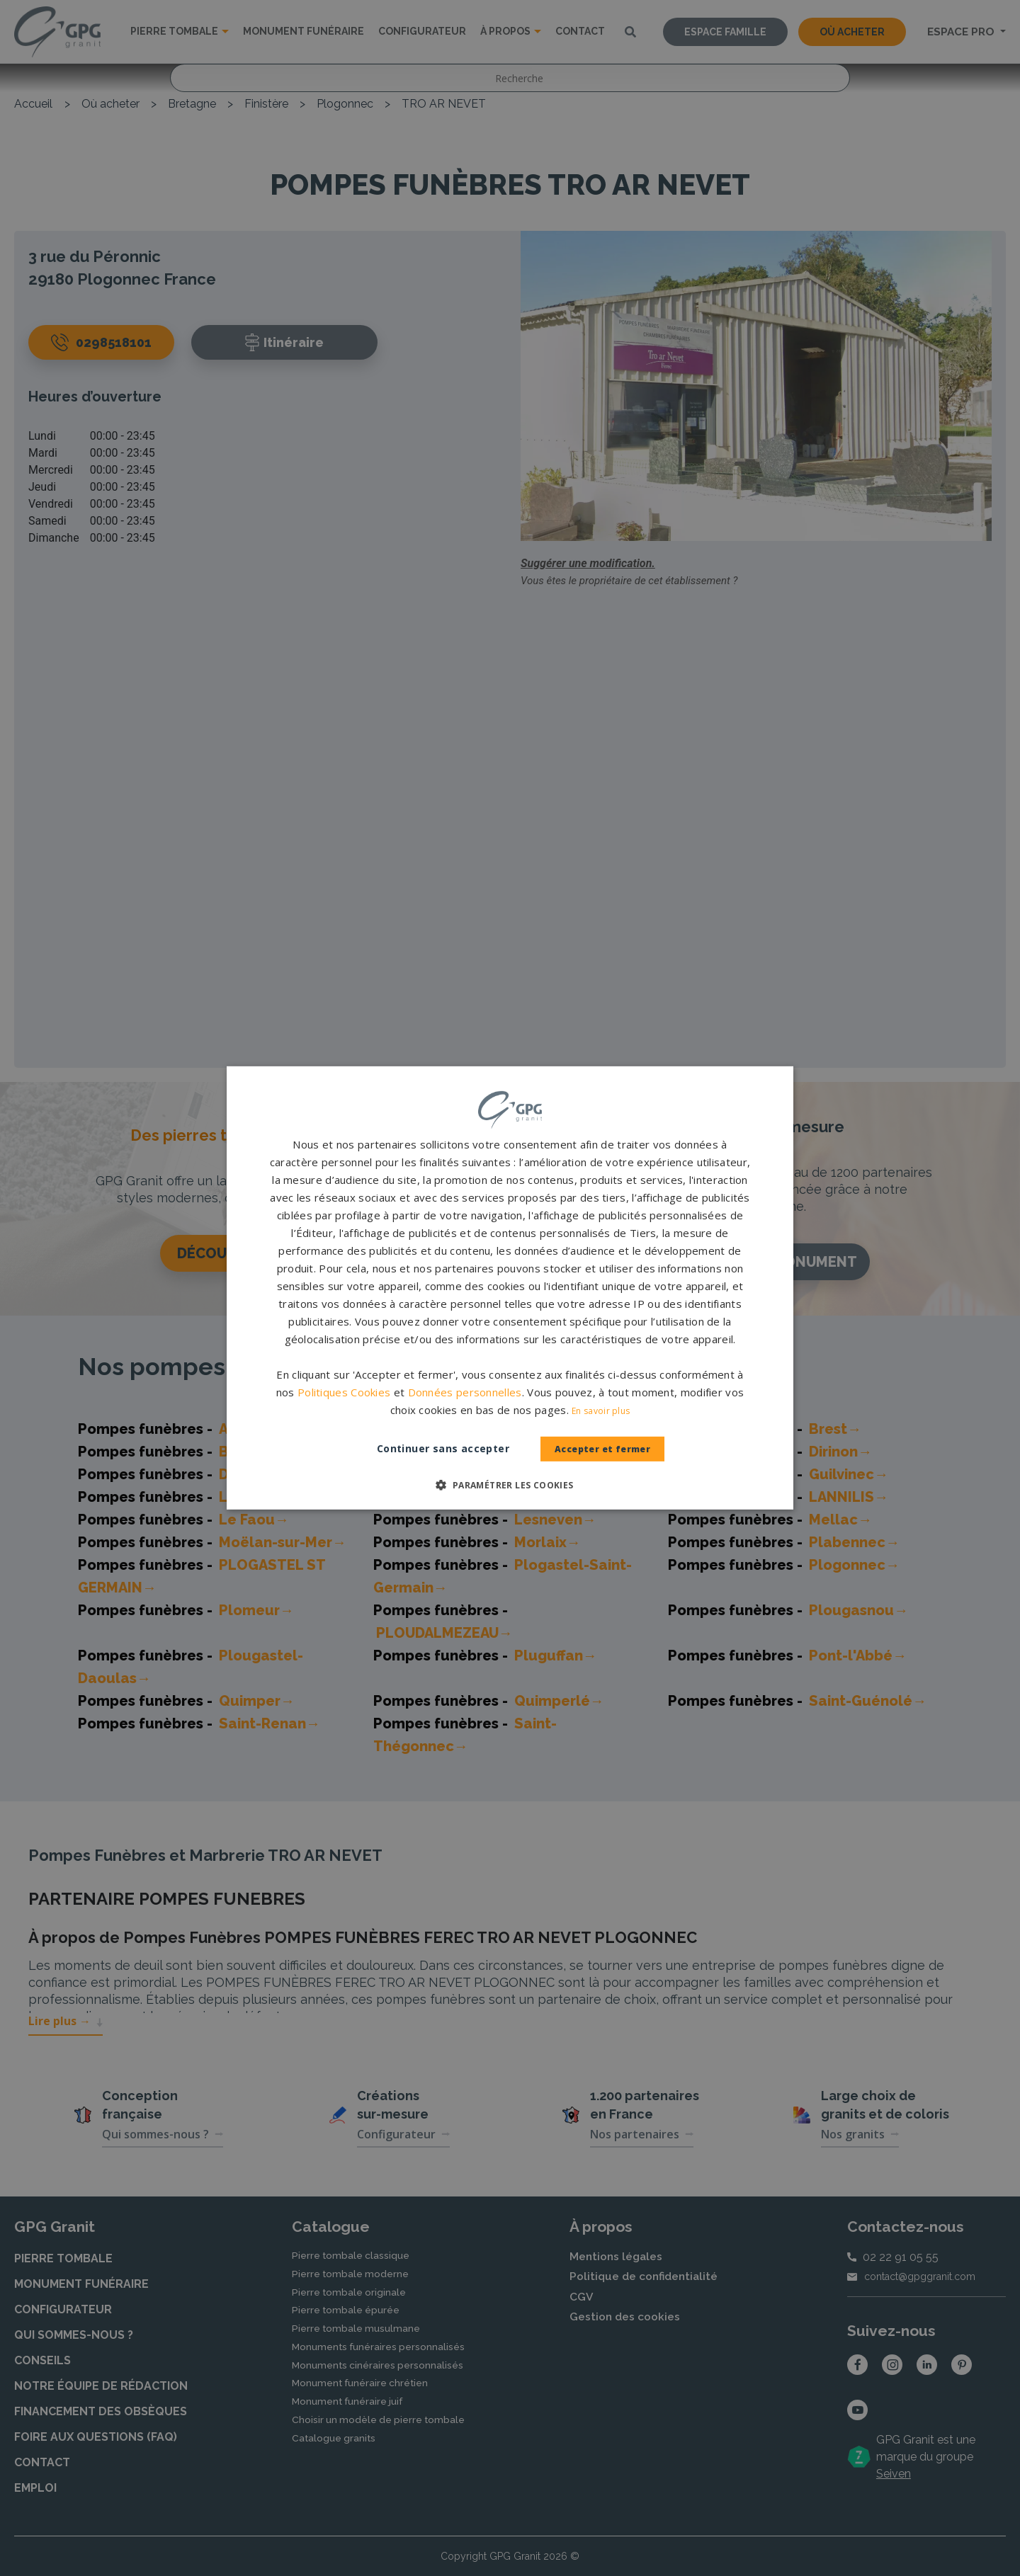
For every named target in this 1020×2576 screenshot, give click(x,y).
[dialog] (510, 1288)
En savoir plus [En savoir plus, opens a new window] (601, 1411)
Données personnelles (465, 1392)
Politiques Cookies (344, 1392)
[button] (509, 1485)
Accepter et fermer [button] (602, 1449)
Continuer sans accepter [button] (429, 1448)
